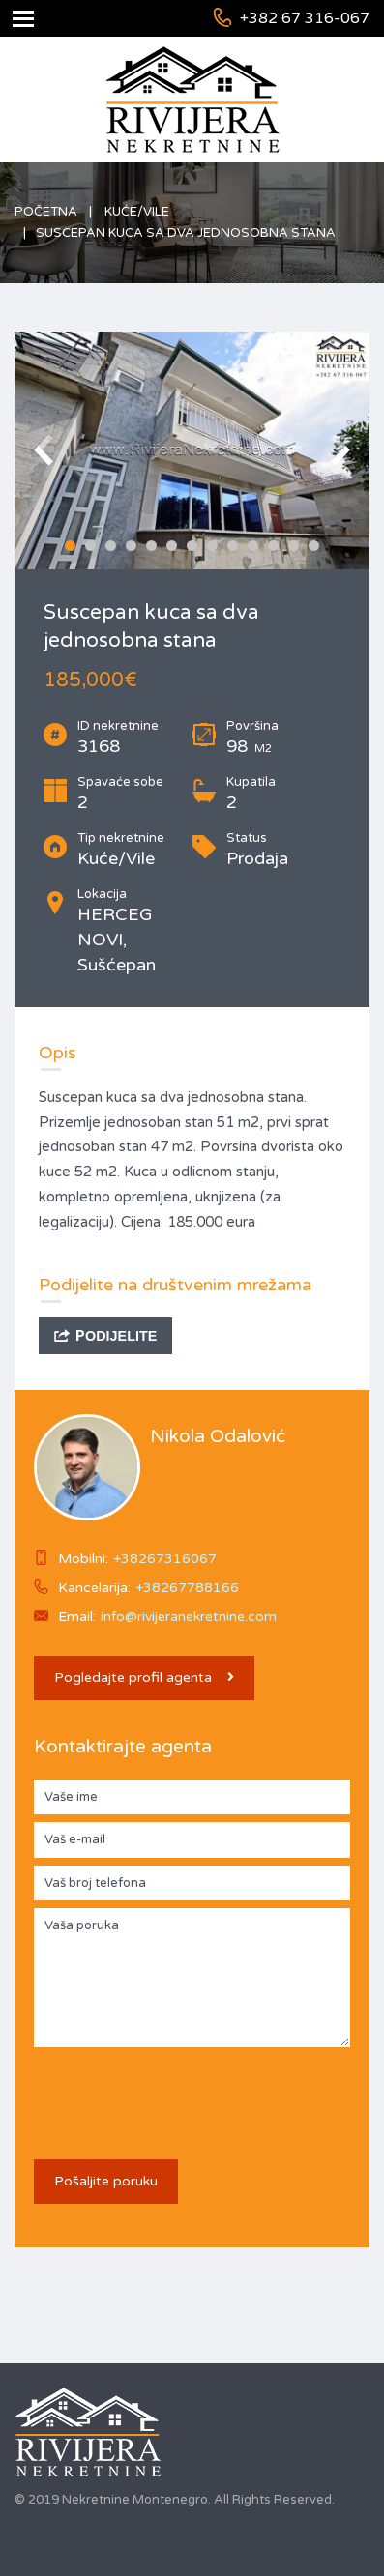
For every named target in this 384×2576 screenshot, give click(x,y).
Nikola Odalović (217, 1436)
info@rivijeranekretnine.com (189, 1616)
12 (293, 545)
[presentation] (181, 2092)
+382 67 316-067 (304, 18)
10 (253, 545)
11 (273, 545)
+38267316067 (165, 1558)
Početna (46, 211)
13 (314, 545)
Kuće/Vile (136, 211)
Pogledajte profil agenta (144, 1677)
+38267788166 (187, 1587)
